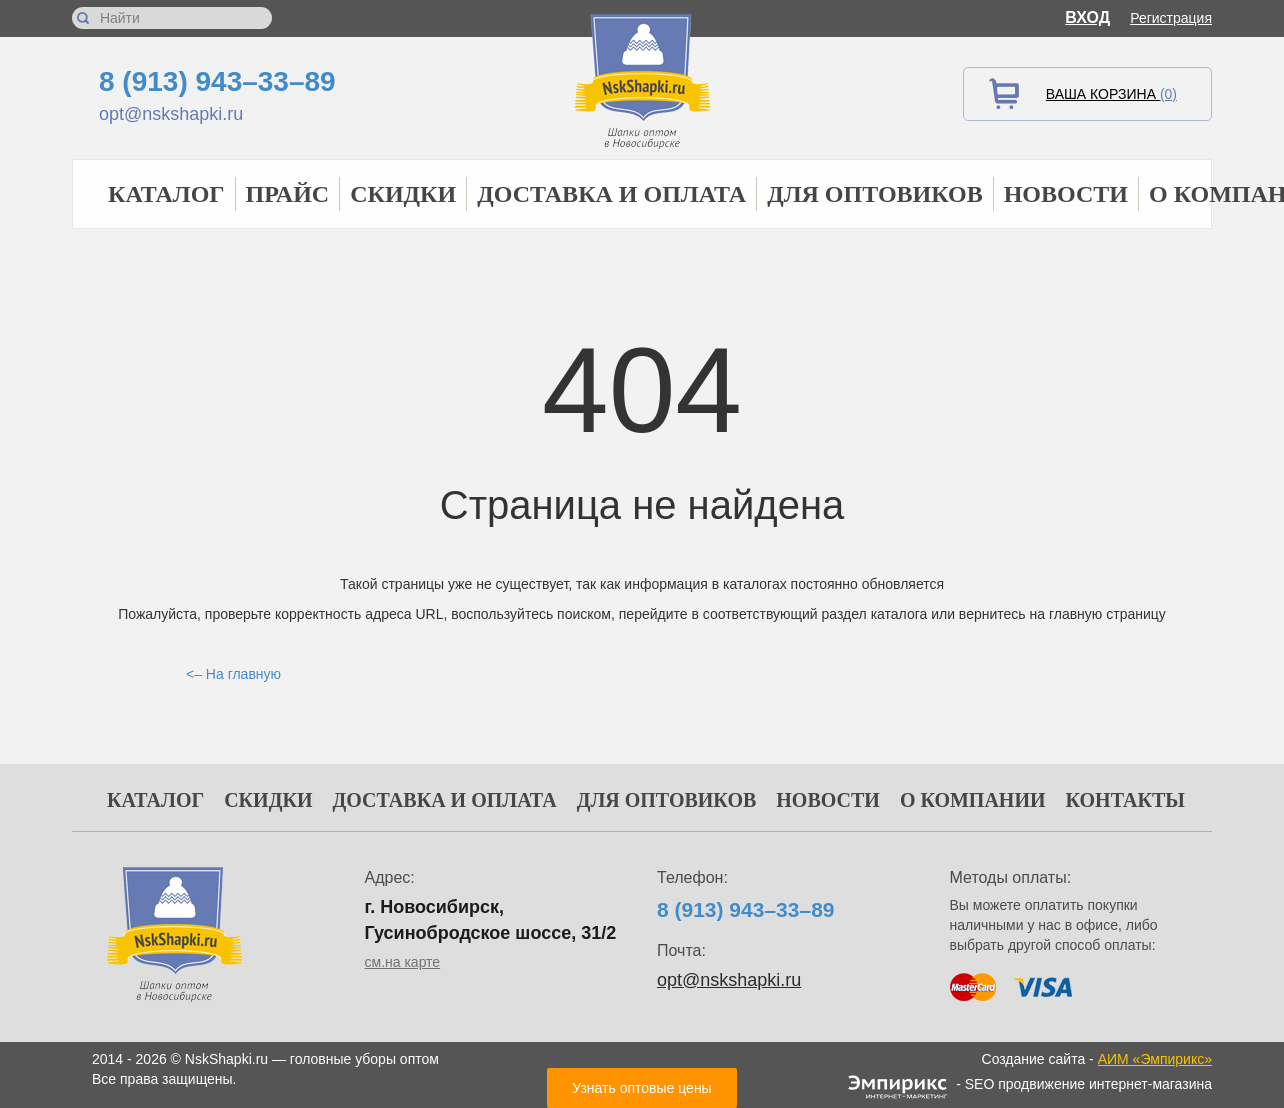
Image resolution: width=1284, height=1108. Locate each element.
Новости (1066, 194)
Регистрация (1171, 18)
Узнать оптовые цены (641, 1088)
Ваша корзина (1111, 94)
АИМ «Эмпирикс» (1155, 1059)
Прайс (288, 194)
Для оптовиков (875, 194)
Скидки (403, 194)
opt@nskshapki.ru (171, 114)
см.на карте (403, 962)
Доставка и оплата (611, 194)
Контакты (1125, 800)
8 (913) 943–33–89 (217, 81)
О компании (973, 800)
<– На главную (233, 674)
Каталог (166, 194)
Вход (1087, 17)
